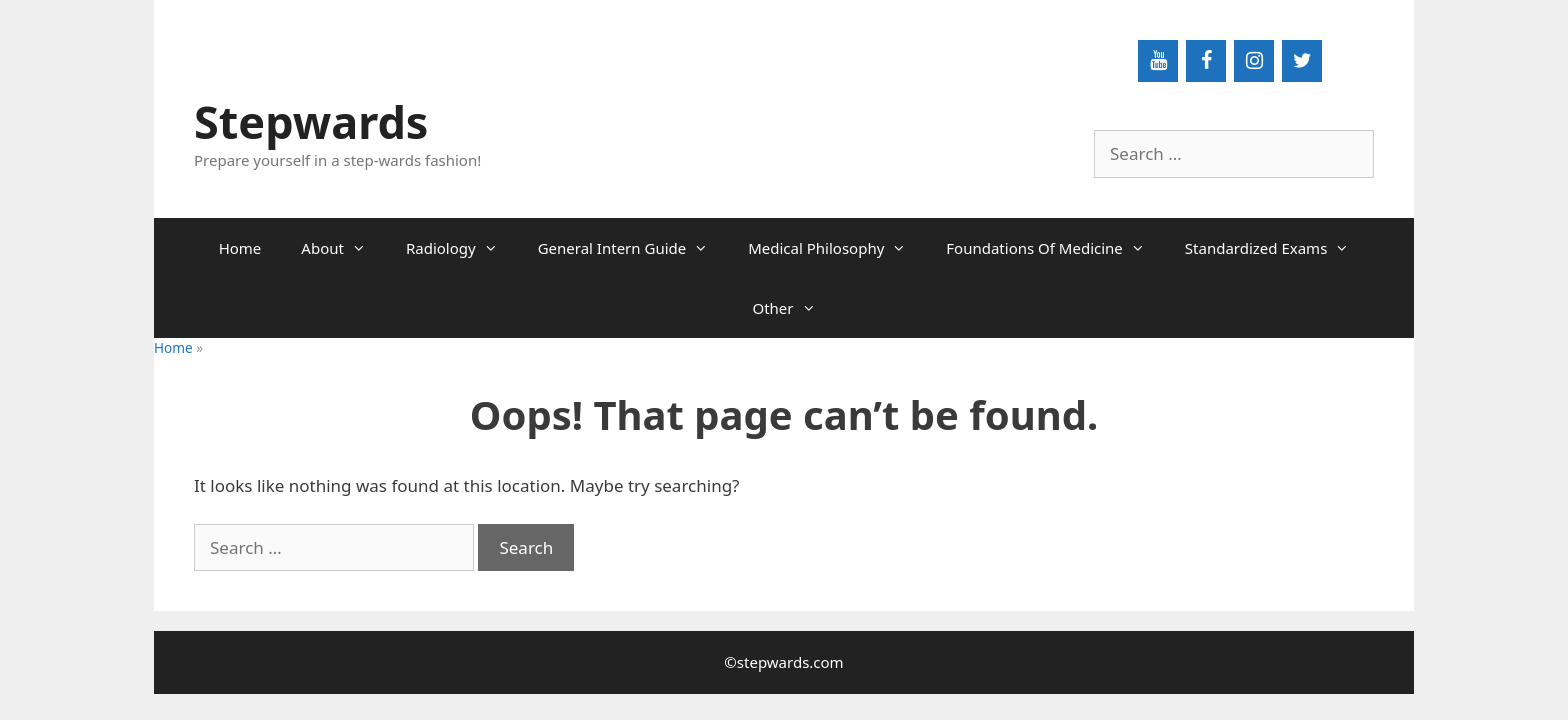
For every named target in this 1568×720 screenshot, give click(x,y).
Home (240, 248)
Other (793, 308)
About (343, 248)
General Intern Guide (633, 248)
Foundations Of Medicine (1055, 248)
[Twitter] (1302, 61)
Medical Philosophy (837, 248)
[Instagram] (1254, 61)
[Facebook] (1206, 61)
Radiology (462, 248)
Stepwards (311, 121)
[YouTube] (1158, 61)
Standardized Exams (1277, 248)
